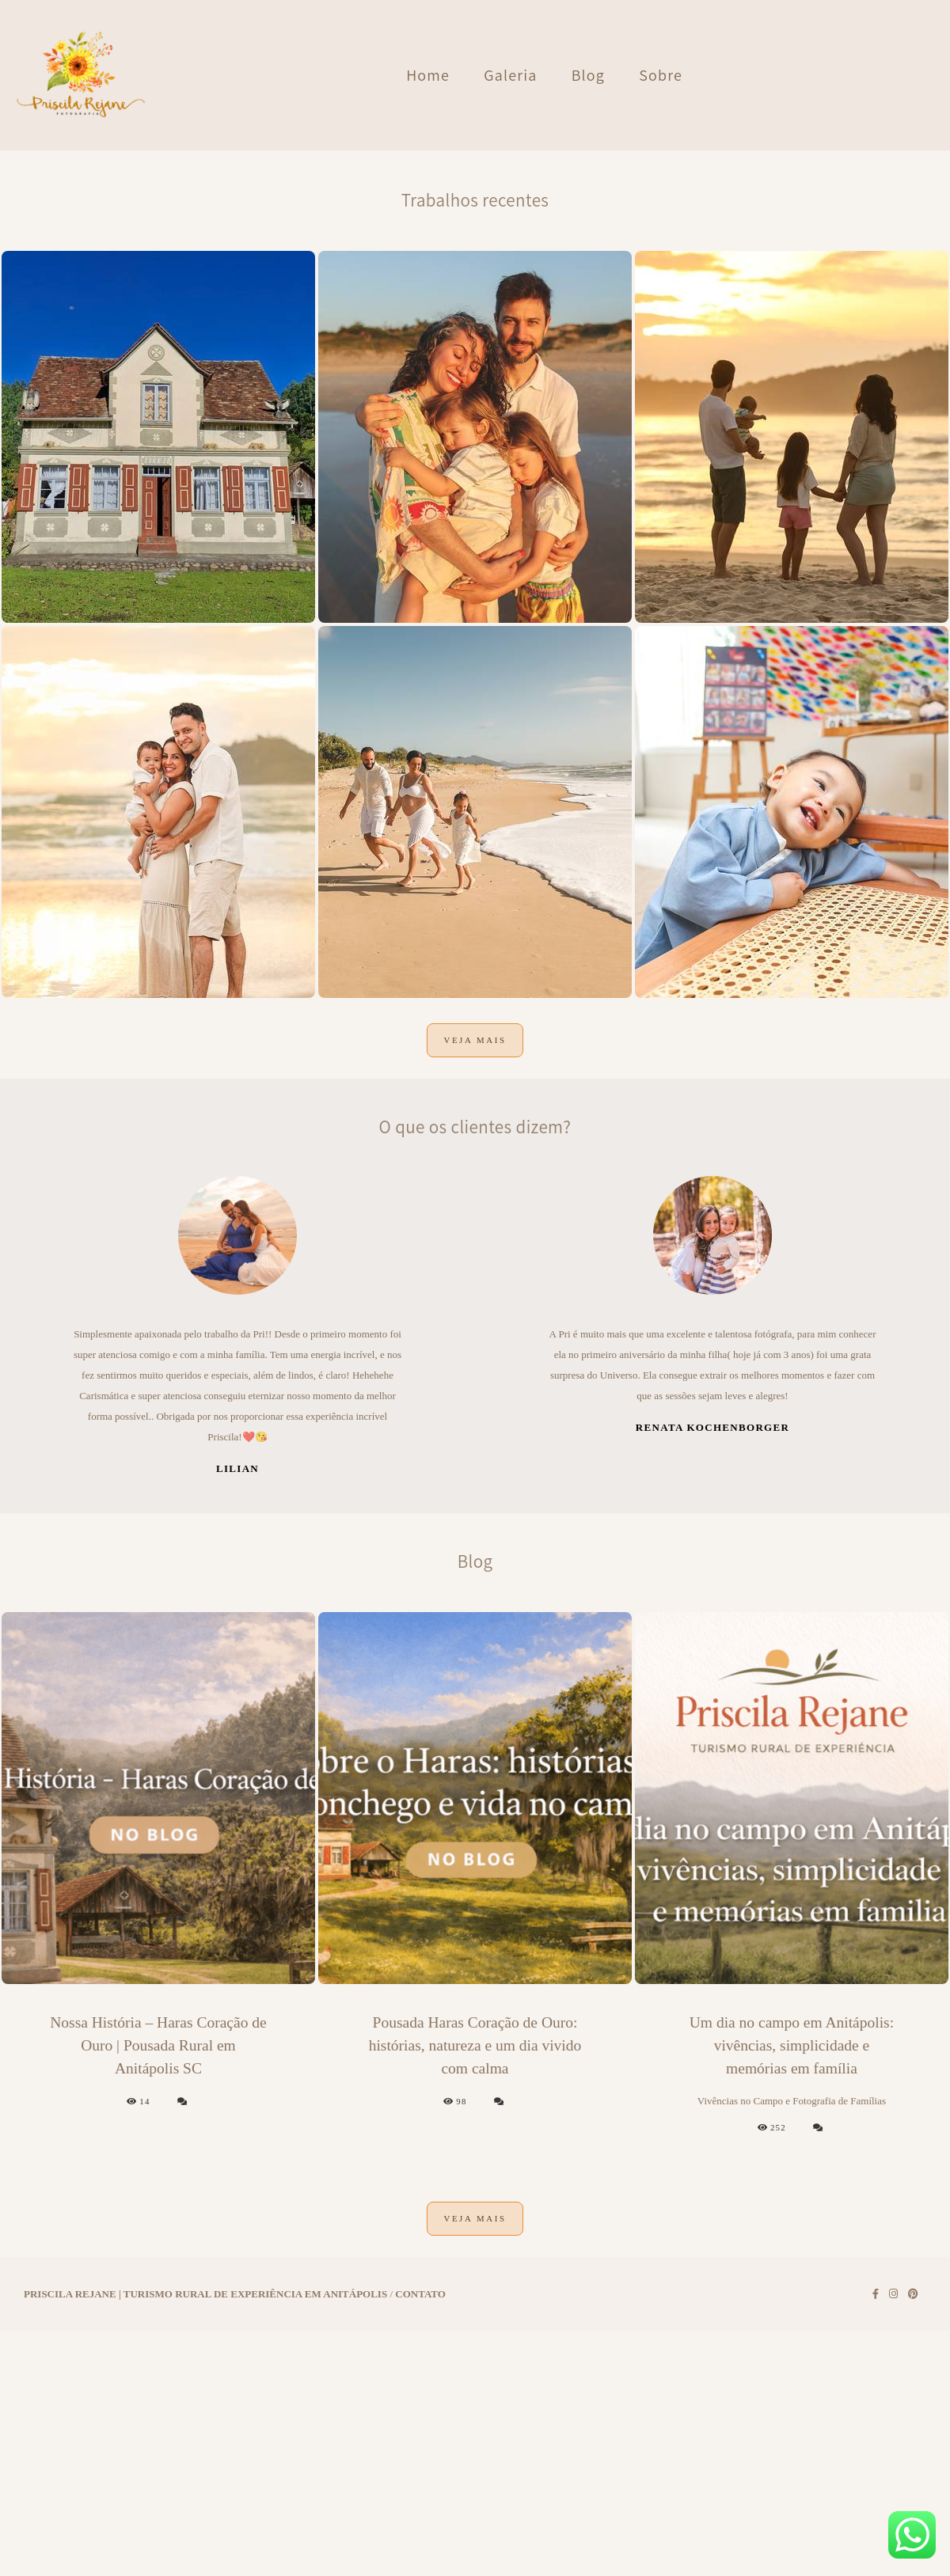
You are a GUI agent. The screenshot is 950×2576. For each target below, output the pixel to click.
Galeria (510, 75)
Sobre (660, 75)
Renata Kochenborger (712, 1744)
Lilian (237, 1786)
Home (428, 75)
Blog (588, 75)
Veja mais (474, 1358)
